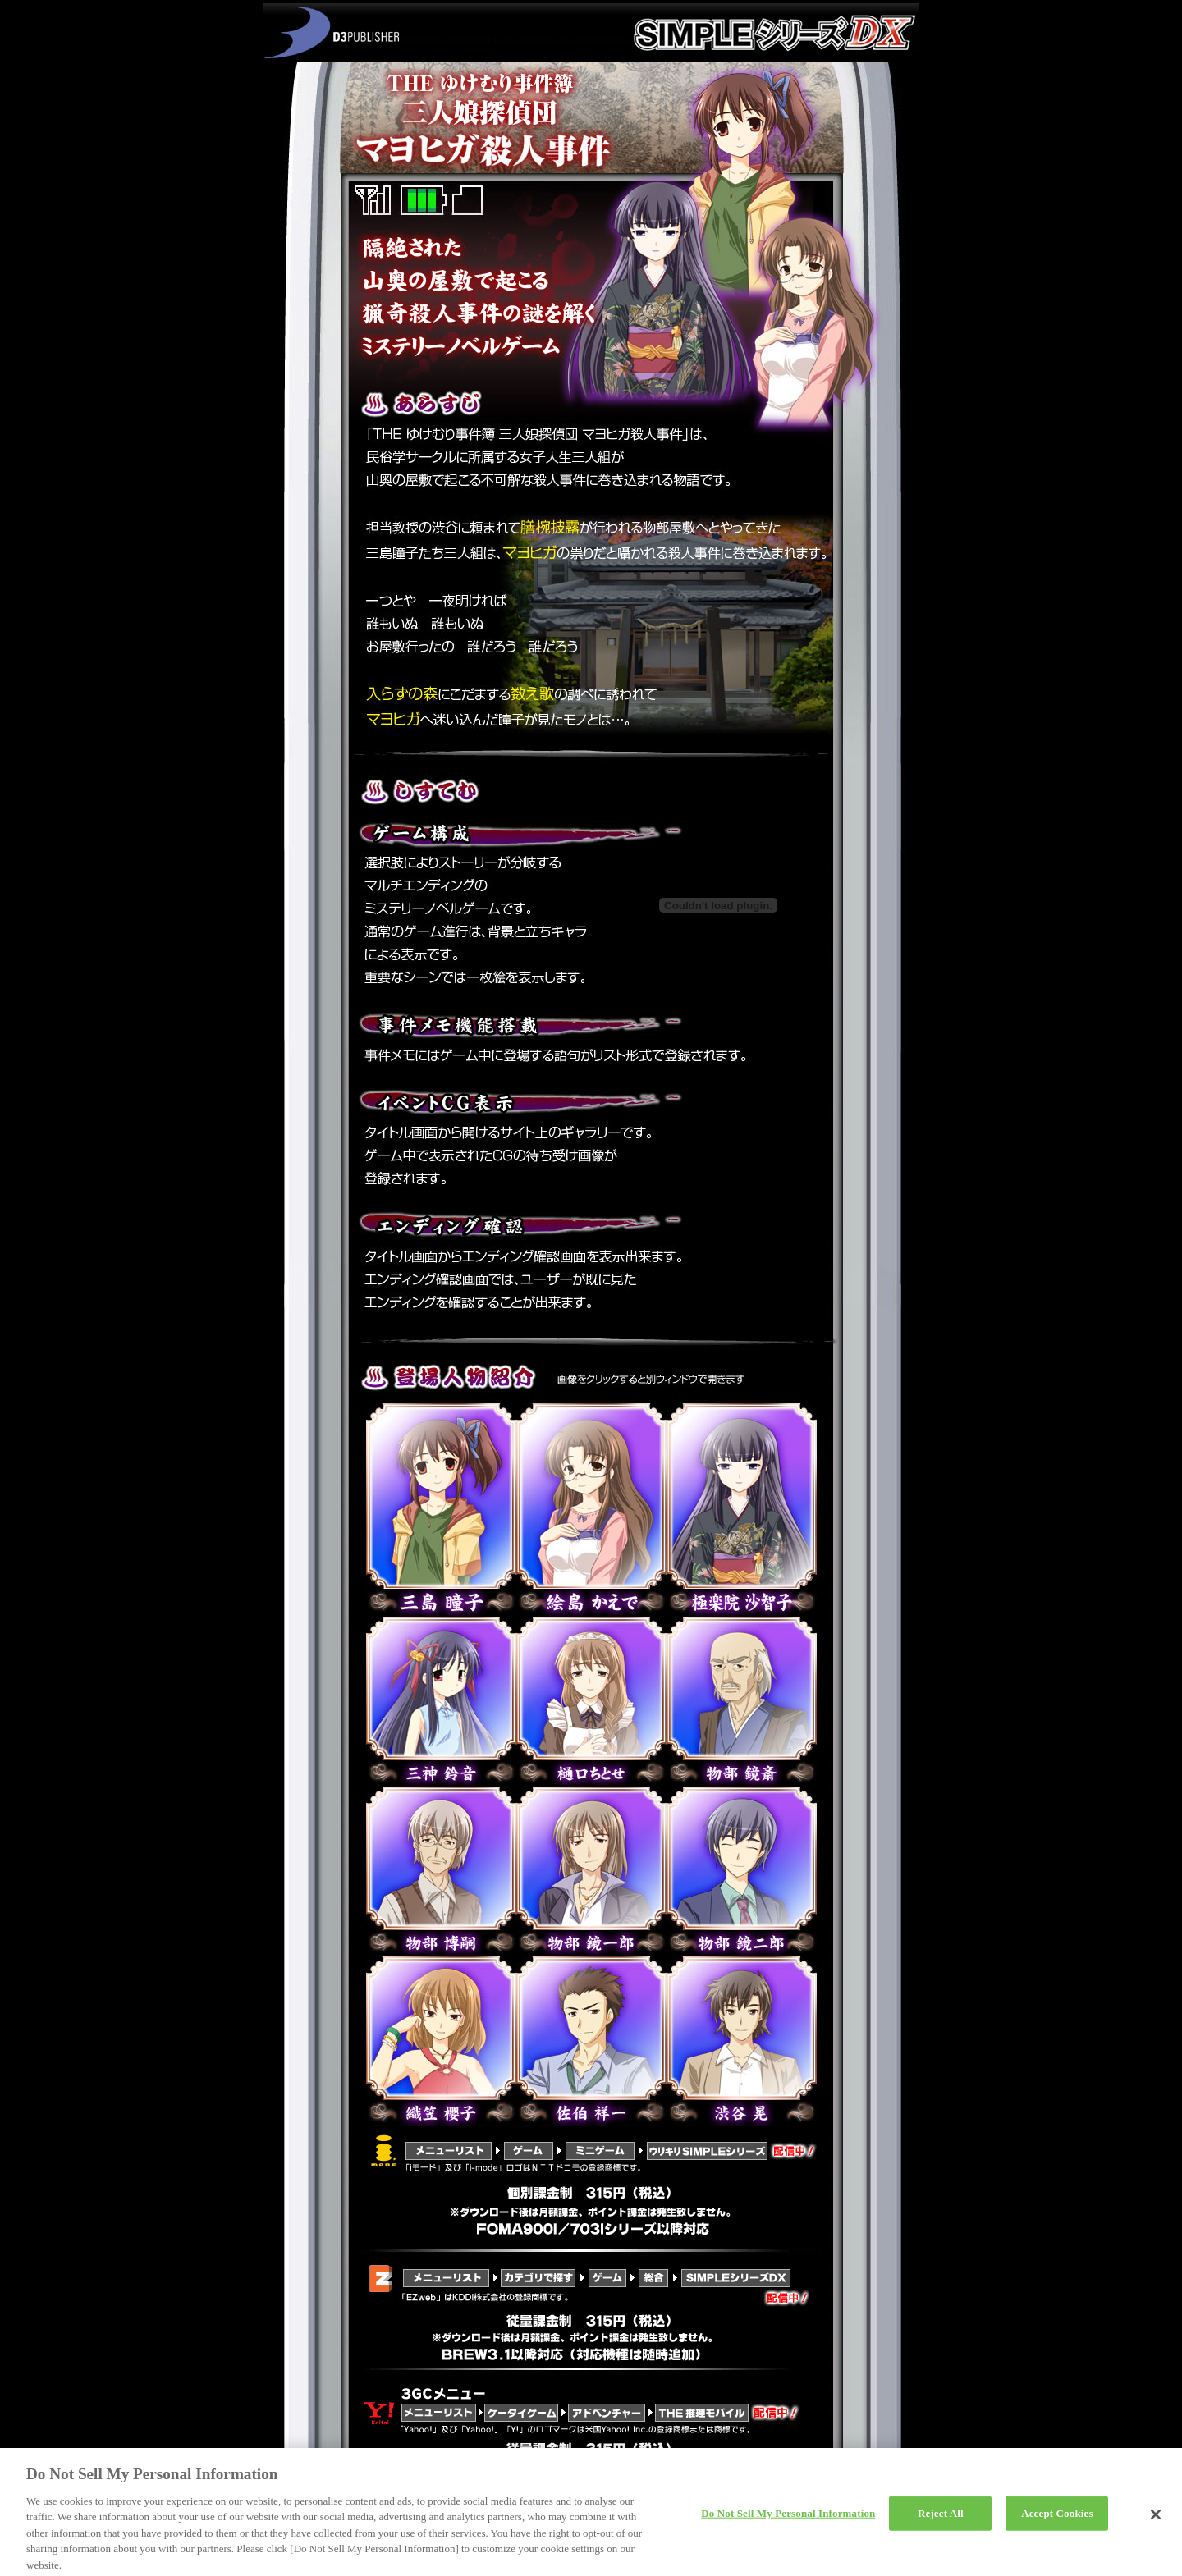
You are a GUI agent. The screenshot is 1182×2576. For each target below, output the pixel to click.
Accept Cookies (1057, 2520)
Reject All (941, 2520)
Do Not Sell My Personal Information (788, 2520)
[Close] (1156, 2521)
